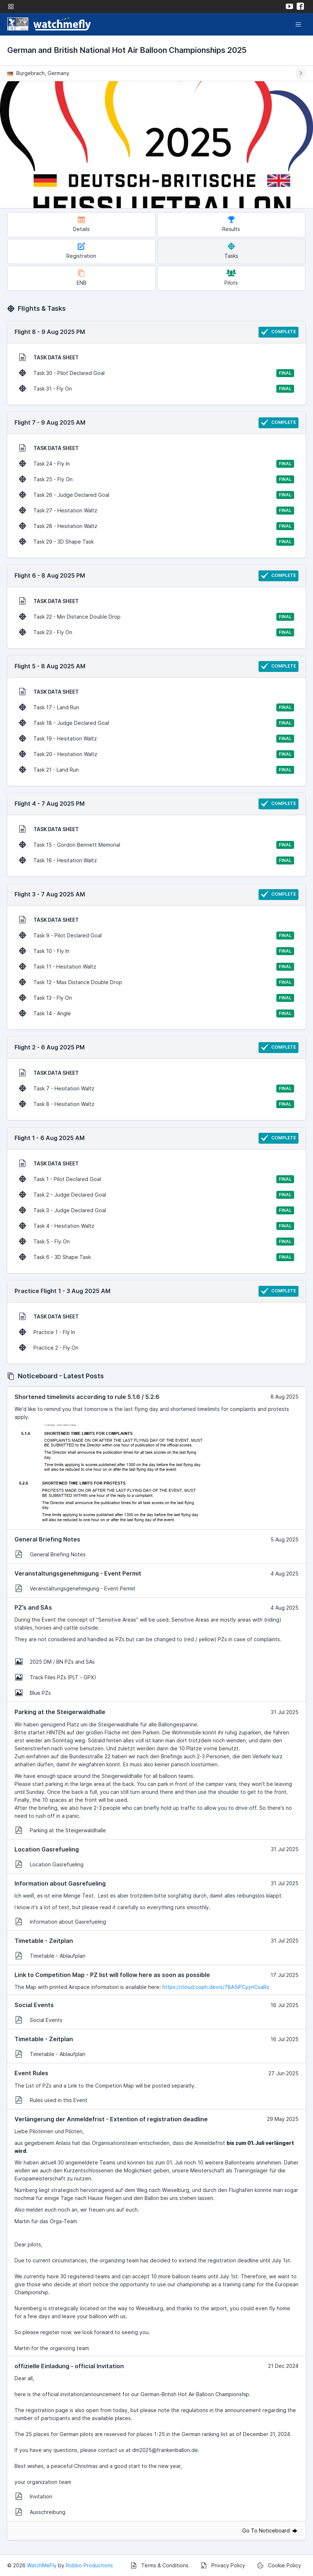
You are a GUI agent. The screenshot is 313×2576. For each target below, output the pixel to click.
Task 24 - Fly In (156, 464)
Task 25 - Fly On (156, 479)
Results (231, 224)
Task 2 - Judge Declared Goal (156, 1195)
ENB (81, 277)
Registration (81, 251)
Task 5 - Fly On (156, 1242)
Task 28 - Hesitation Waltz (156, 526)
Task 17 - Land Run (156, 707)
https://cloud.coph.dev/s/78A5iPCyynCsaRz (215, 1987)
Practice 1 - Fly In (47, 1332)
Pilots (231, 277)
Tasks (231, 251)
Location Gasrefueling (49, 1864)
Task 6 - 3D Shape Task (156, 1257)
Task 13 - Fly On (156, 998)
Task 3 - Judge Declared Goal (156, 1210)
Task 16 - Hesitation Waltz (156, 860)
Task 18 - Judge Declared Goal (156, 723)
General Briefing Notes (50, 1554)
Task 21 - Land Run (156, 770)
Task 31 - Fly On (156, 389)
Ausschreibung (40, 2511)
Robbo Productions (89, 2565)
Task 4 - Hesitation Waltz (156, 1226)
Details (81, 224)
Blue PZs (33, 1692)
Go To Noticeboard (270, 2530)
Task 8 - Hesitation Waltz (156, 1104)
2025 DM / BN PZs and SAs (55, 1661)
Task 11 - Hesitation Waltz (156, 967)
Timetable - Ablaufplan (50, 1955)
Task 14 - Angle (156, 1013)
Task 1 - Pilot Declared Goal (156, 1179)
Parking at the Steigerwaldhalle (60, 1830)
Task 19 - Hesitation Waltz (156, 739)
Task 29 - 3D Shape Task (156, 542)
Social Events (38, 2019)
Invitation (33, 2496)
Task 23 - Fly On (156, 632)
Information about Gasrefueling (60, 1921)
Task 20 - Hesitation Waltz (156, 754)
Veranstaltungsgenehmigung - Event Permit (75, 1588)
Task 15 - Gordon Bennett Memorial (156, 845)
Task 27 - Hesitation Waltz (156, 511)
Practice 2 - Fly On (48, 1347)
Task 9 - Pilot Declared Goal (156, 936)
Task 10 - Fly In (156, 951)
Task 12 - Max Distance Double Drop (156, 982)
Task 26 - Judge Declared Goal (156, 495)
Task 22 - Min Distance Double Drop (156, 617)
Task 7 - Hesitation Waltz (156, 1089)
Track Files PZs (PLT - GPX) (55, 1677)
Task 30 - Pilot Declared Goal (156, 373)
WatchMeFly (42, 2565)
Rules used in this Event (51, 2100)
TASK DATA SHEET (49, 357)
